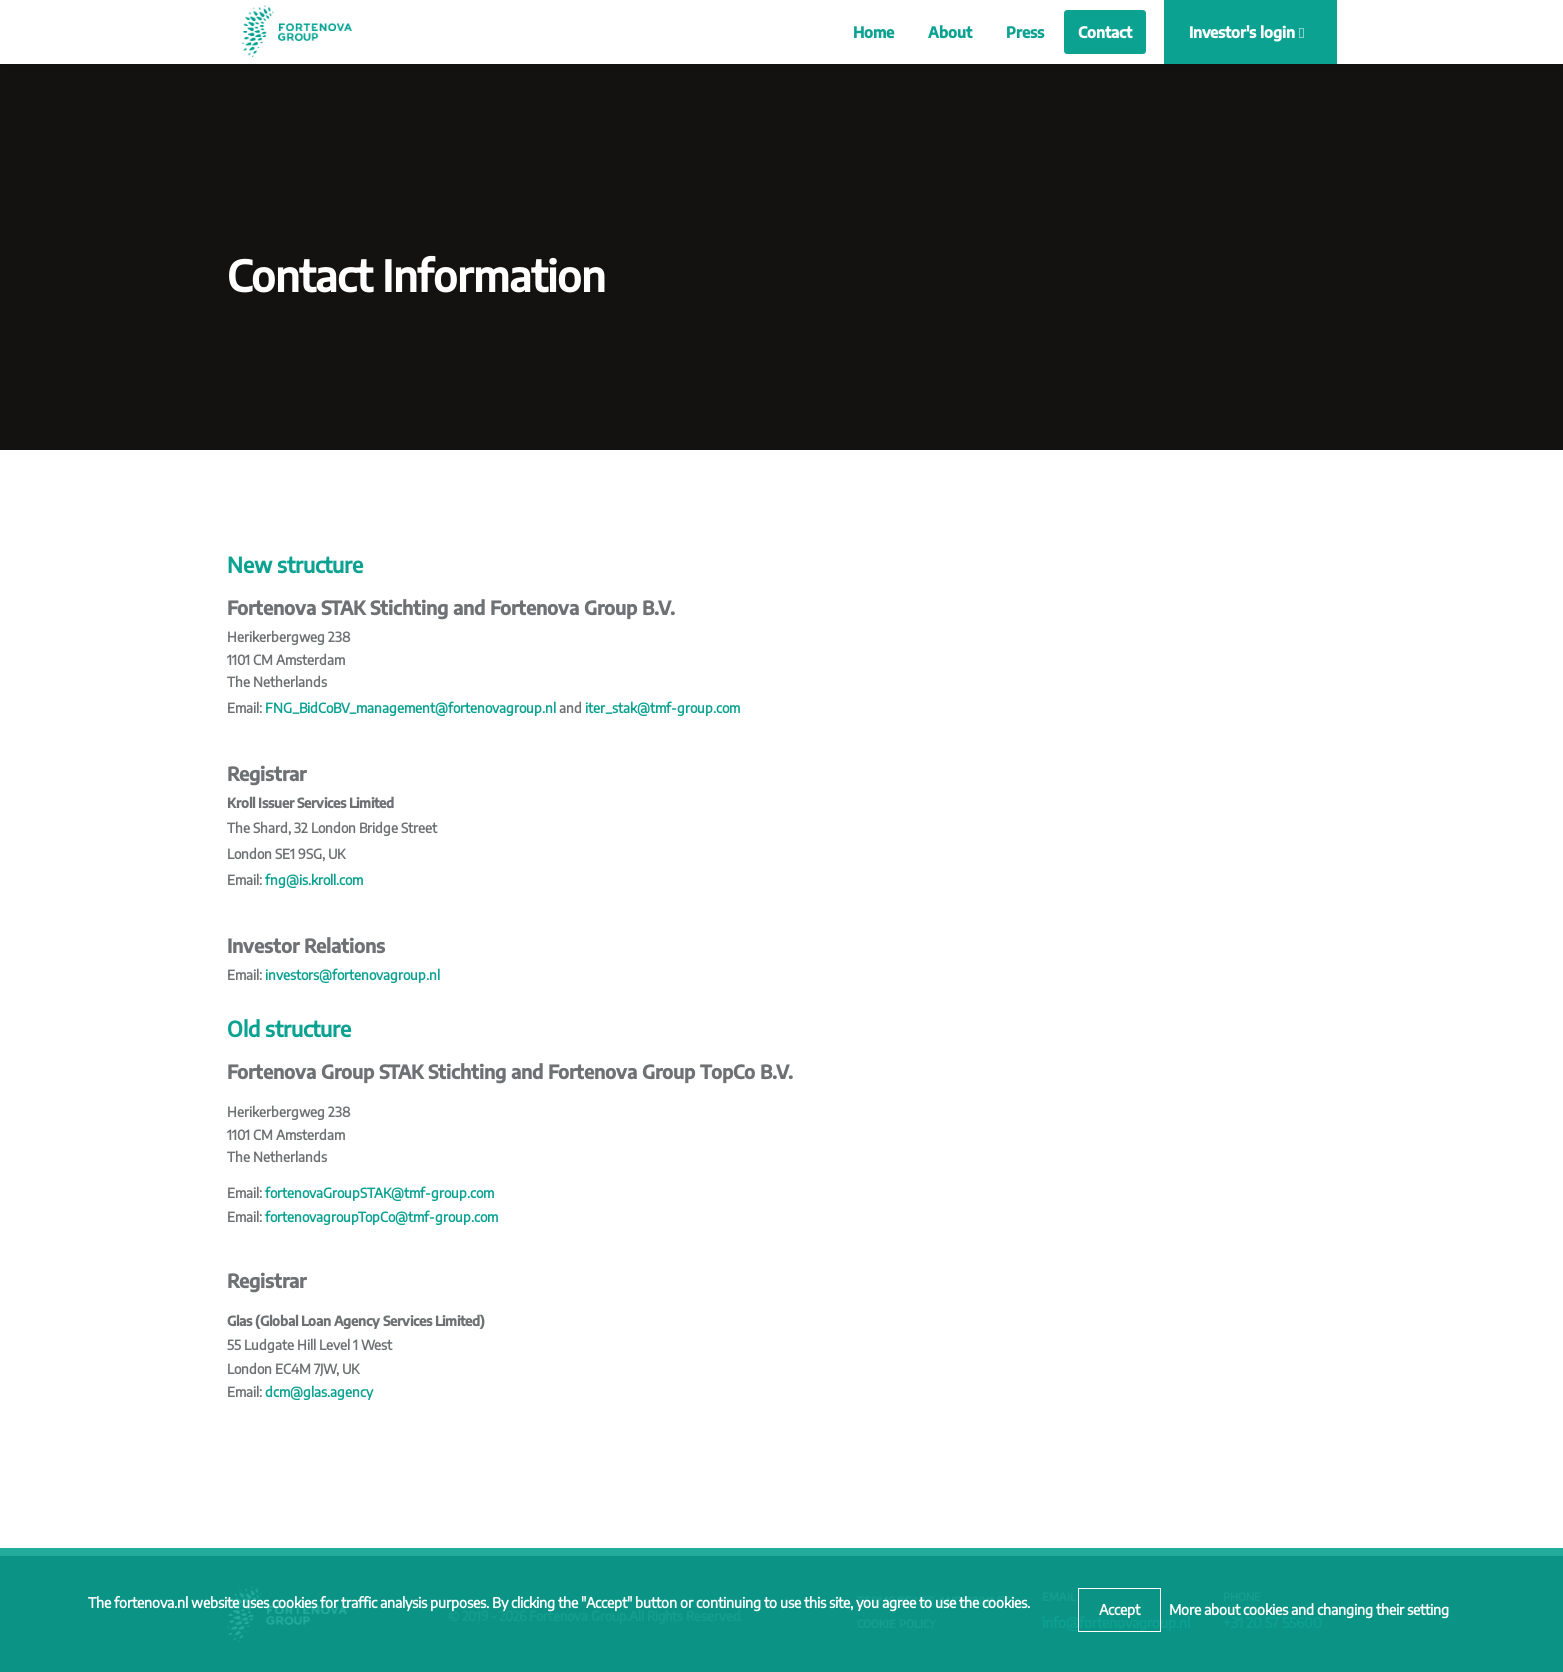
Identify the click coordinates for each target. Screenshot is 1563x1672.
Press (1025, 32)
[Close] (1119, 1610)
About (950, 32)
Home (873, 32)
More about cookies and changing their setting (1309, 1609)
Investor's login (1246, 32)
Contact (1105, 32)
